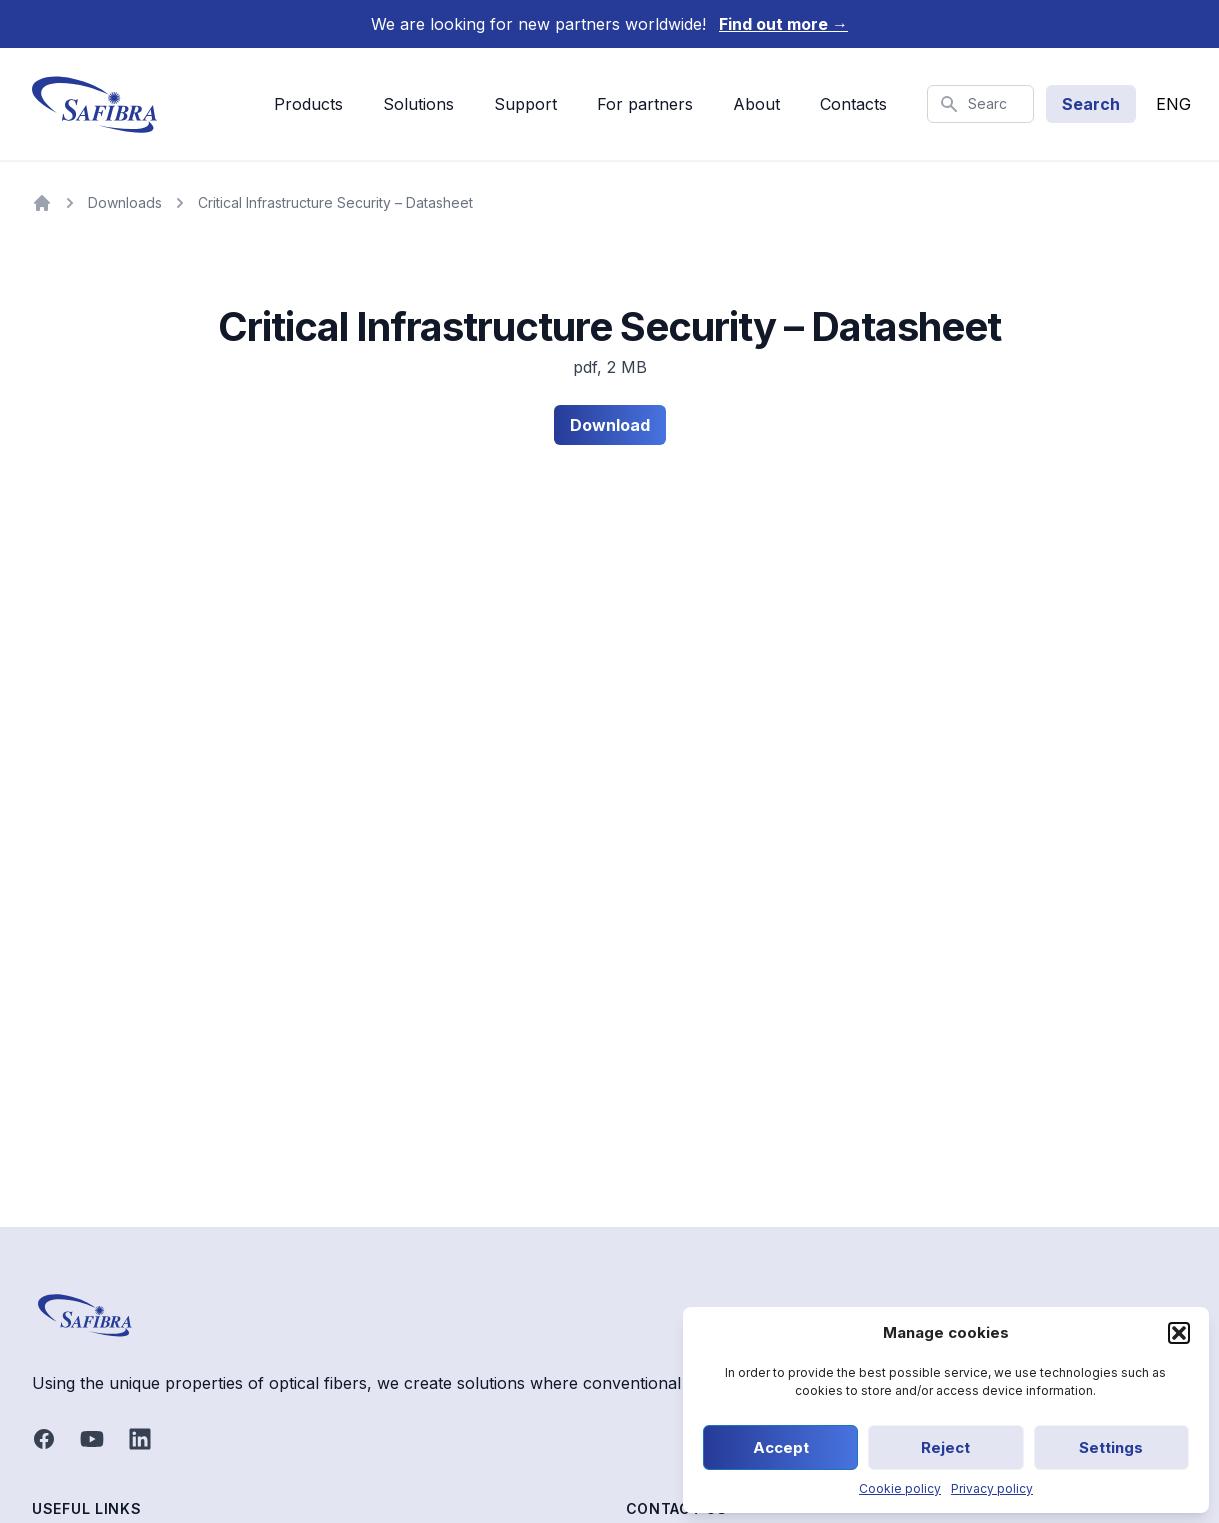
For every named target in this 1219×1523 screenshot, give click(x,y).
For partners (645, 104)
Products (308, 104)
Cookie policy (900, 1488)
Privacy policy (992, 1488)
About (756, 104)
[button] (1179, 1333)
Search (1091, 104)
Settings (1111, 1447)
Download (610, 425)
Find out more (783, 24)
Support (525, 104)
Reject (945, 1447)
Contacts (853, 104)
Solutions (418, 104)
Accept (781, 1447)
